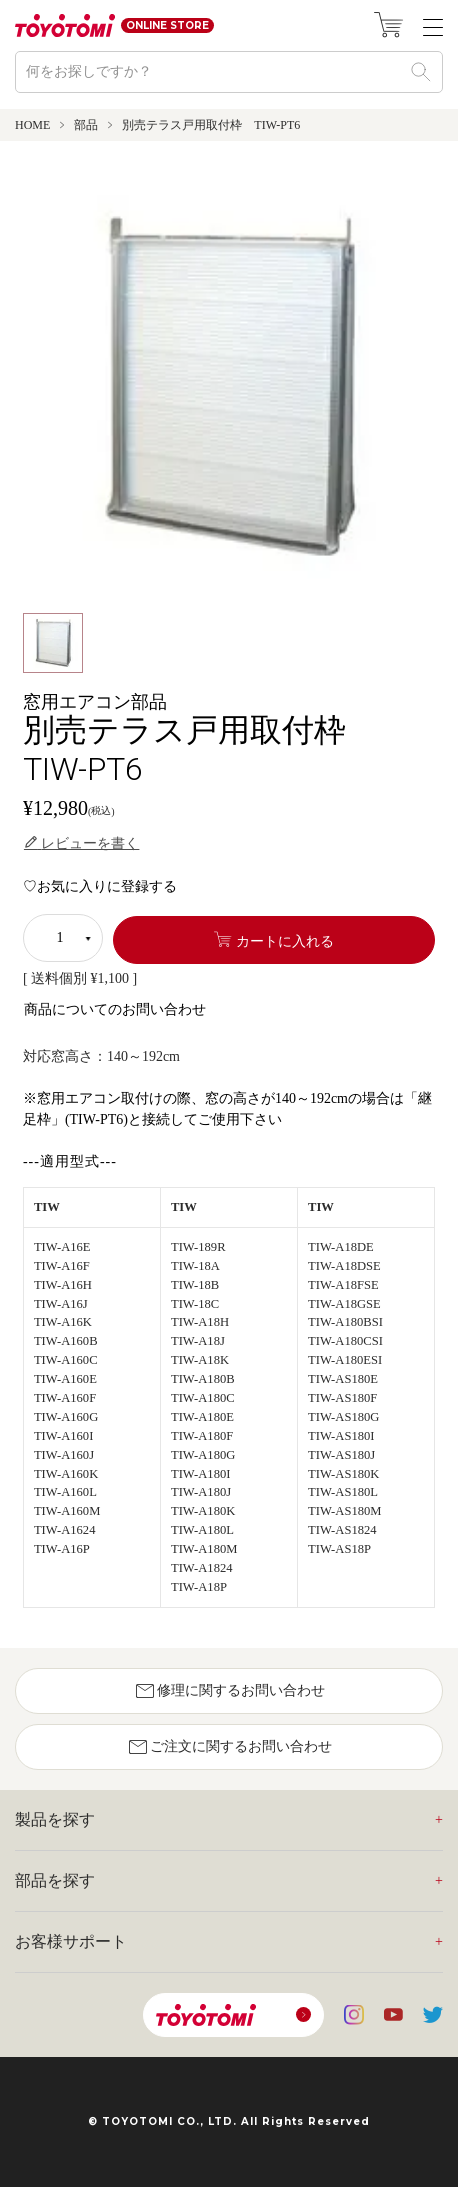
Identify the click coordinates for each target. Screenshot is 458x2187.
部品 (86, 125)
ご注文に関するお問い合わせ (229, 1747)
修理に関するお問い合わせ (229, 1691)
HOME (32, 125)
